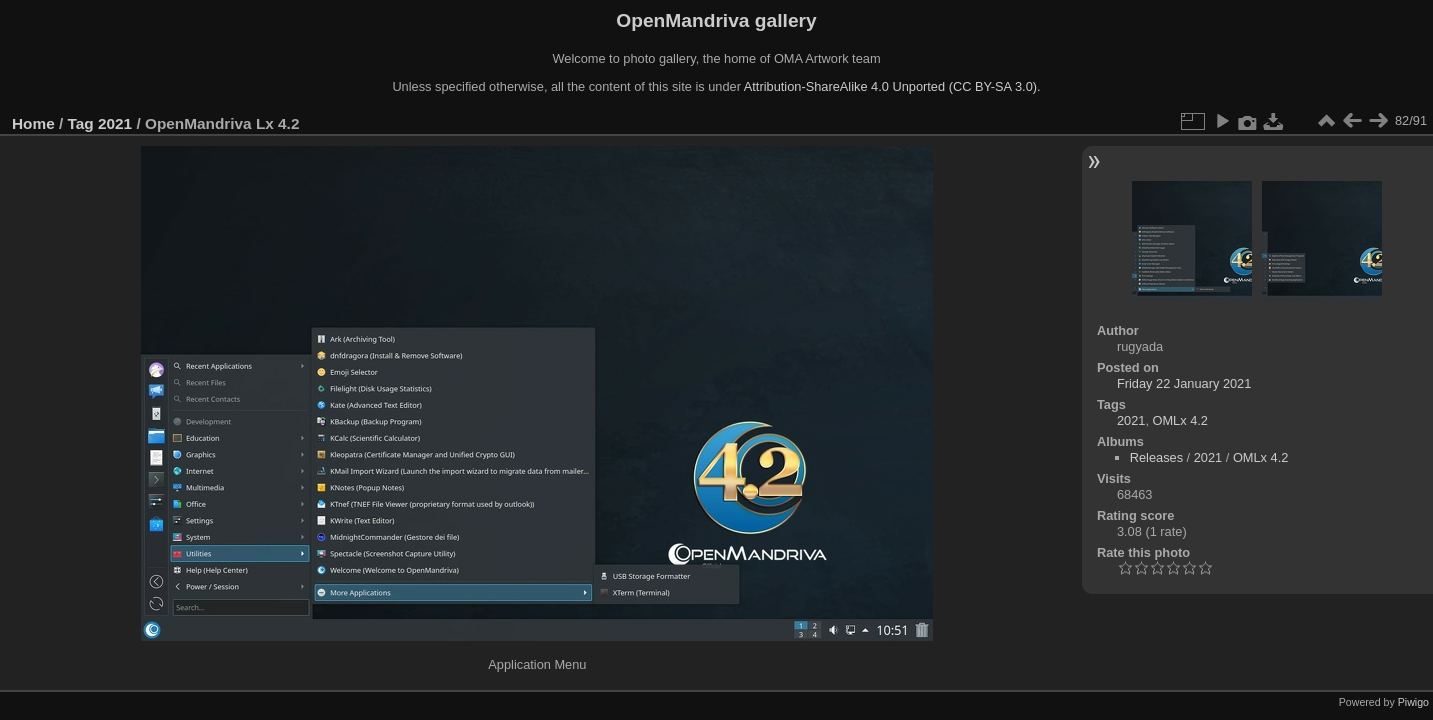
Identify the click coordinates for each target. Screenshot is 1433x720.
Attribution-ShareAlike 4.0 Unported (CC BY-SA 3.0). (892, 86)
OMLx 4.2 (1180, 420)
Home (33, 123)
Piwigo (1413, 702)
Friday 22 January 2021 (1184, 383)
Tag (81, 123)
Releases (1156, 457)
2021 (115, 123)
